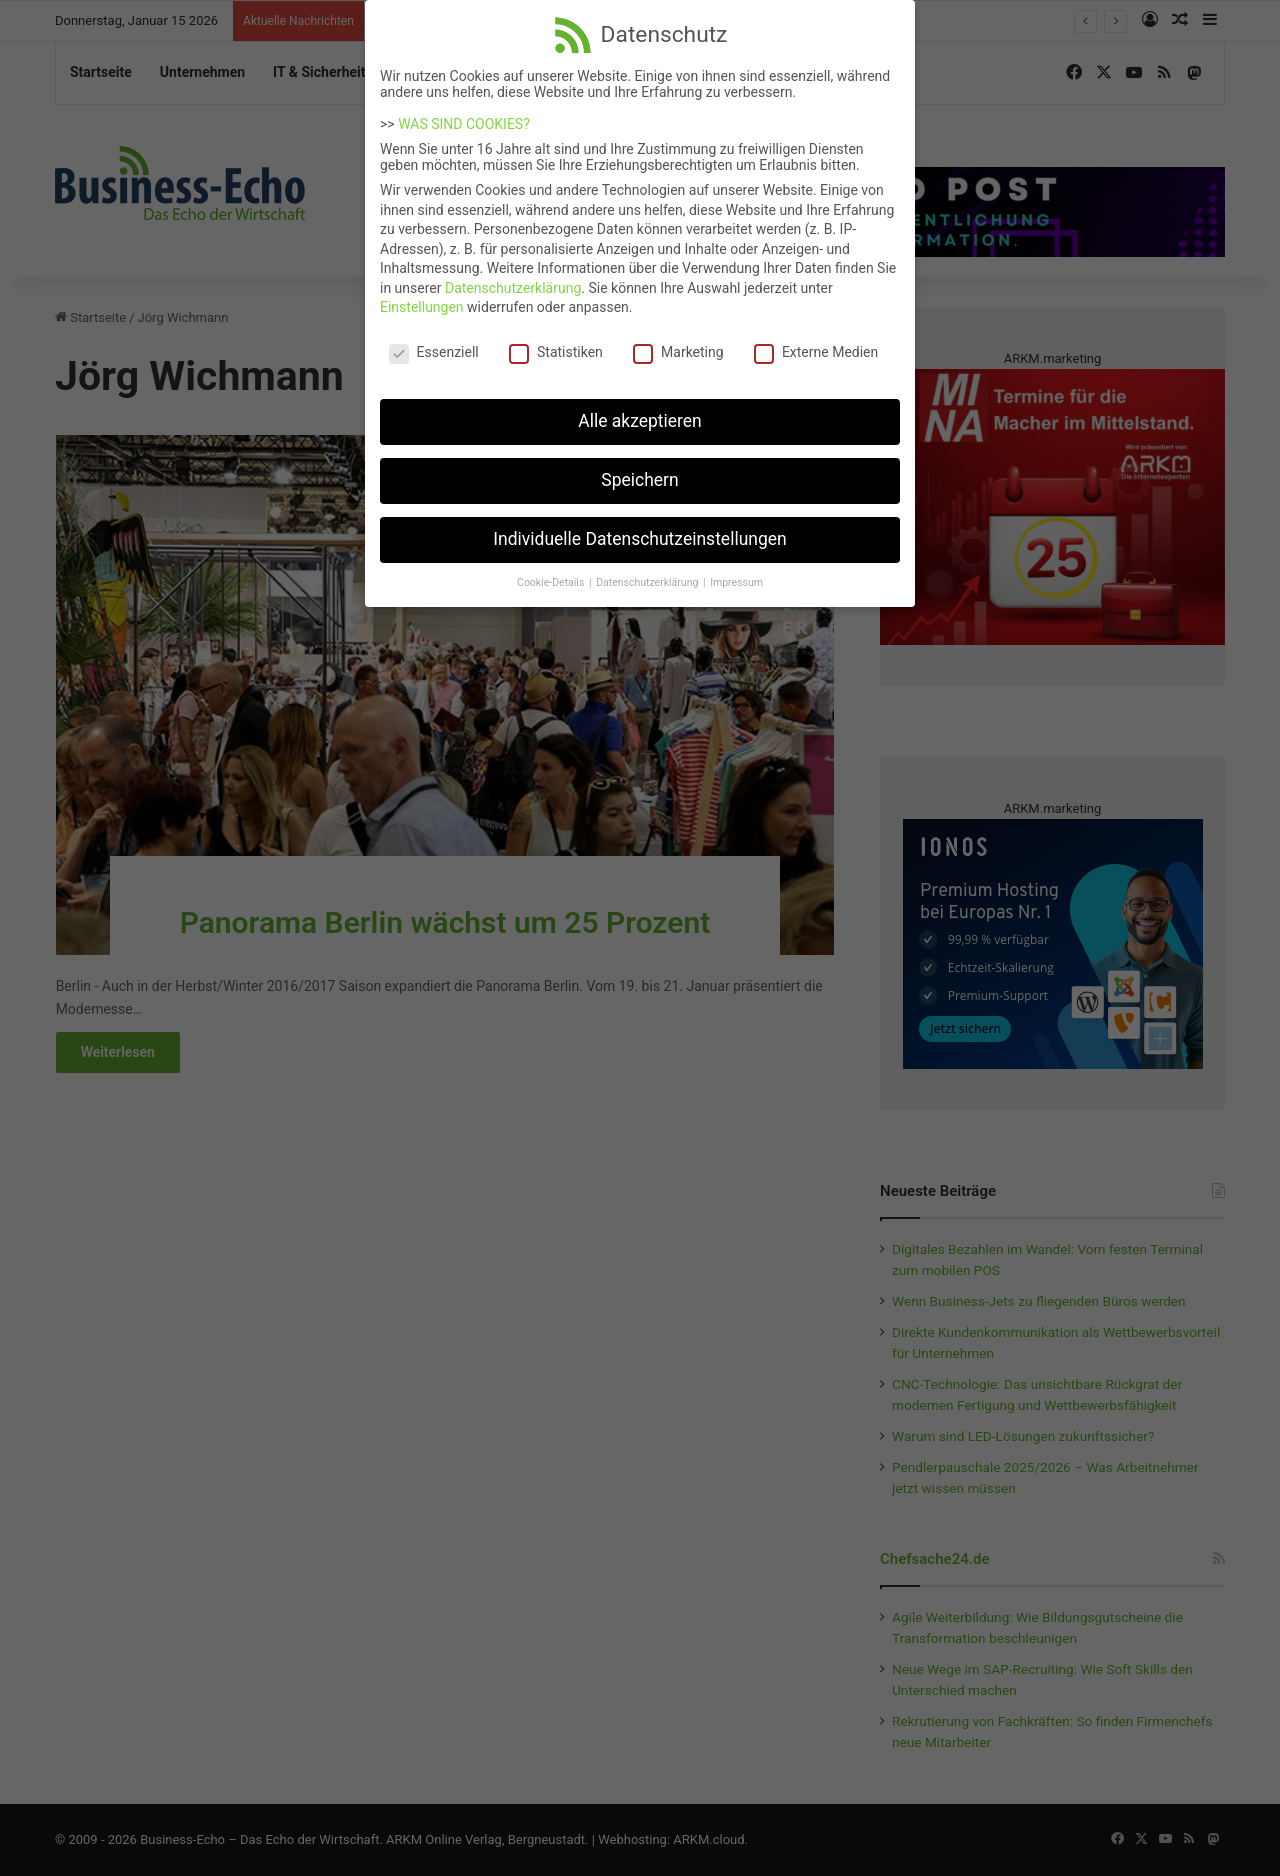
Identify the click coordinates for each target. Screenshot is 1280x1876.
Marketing (678, 340)
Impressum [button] (736, 569)
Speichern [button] (639, 468)
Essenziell (434, 340)
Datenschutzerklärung (513, 276)
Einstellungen (422, 295)
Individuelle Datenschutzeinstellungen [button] (639, 527)
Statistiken (556, 340)
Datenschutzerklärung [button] (648, 569)
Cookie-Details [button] (552, 569)
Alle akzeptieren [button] (640, 409)
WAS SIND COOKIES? (464, 112)
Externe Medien (816, 340)
